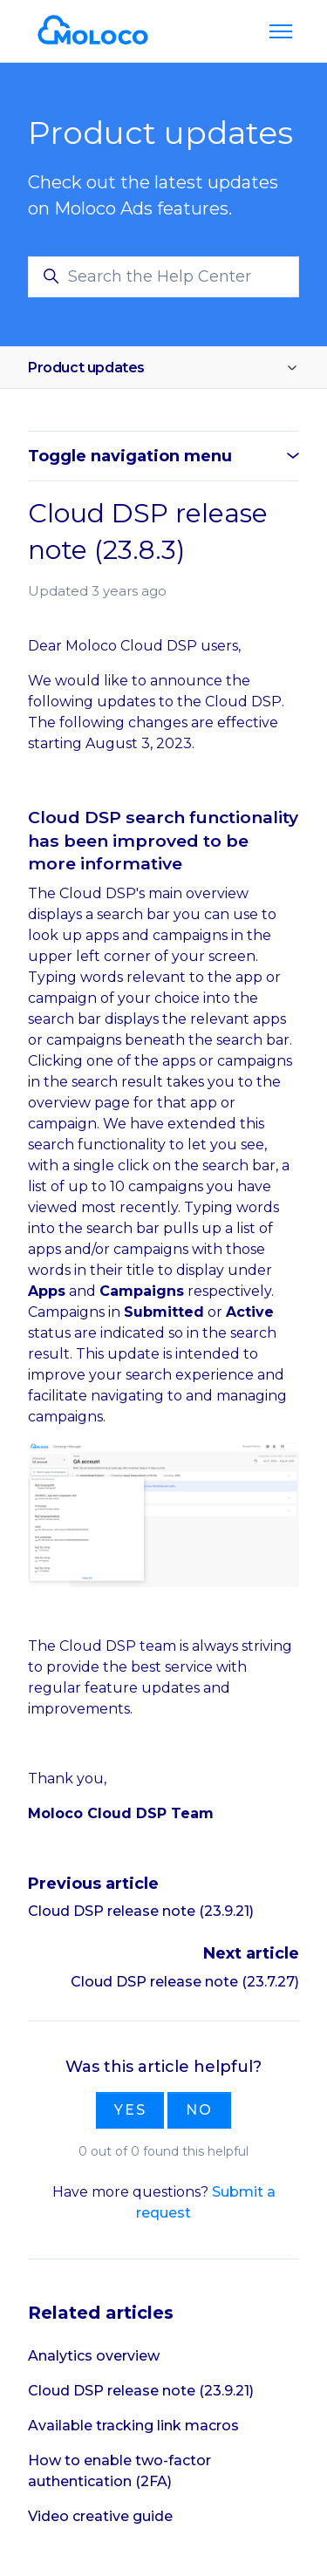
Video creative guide (100, 2516)
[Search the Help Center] (163, 276)
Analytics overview (94, 2356)
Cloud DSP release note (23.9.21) (141, 1911)
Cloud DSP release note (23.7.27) (185, 1981)
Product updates (86, 367)
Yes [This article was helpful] (130, 2110)
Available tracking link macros (133, 2425)
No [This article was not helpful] (199, 2110)
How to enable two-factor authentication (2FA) (119, 2471)
